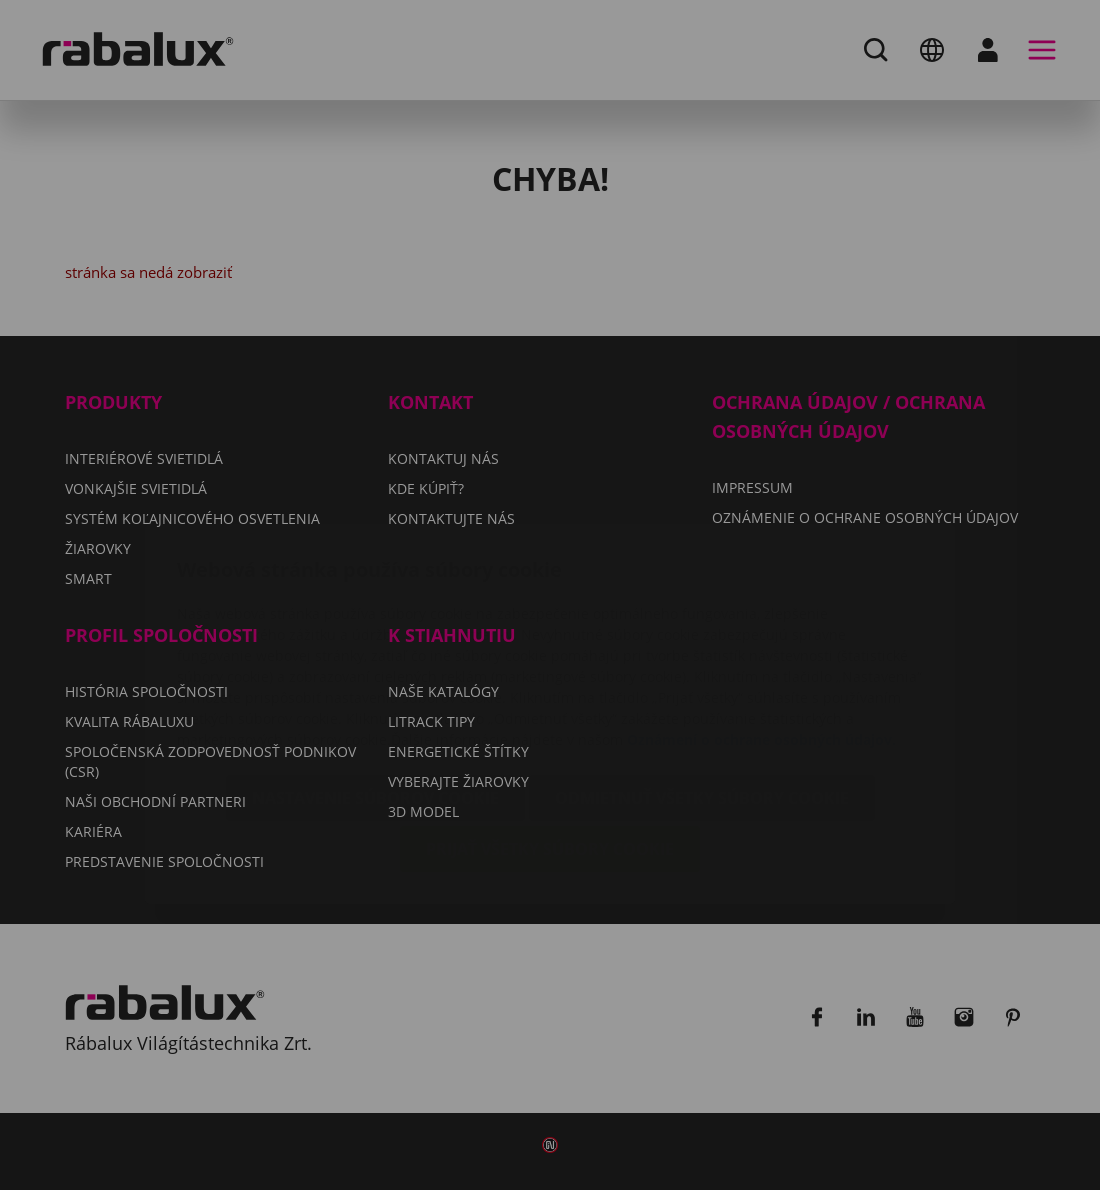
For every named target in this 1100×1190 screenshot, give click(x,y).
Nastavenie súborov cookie (375, 679)
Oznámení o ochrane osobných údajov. (761, 620)
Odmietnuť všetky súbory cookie (702, 679)
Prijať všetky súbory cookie (550, 730)
